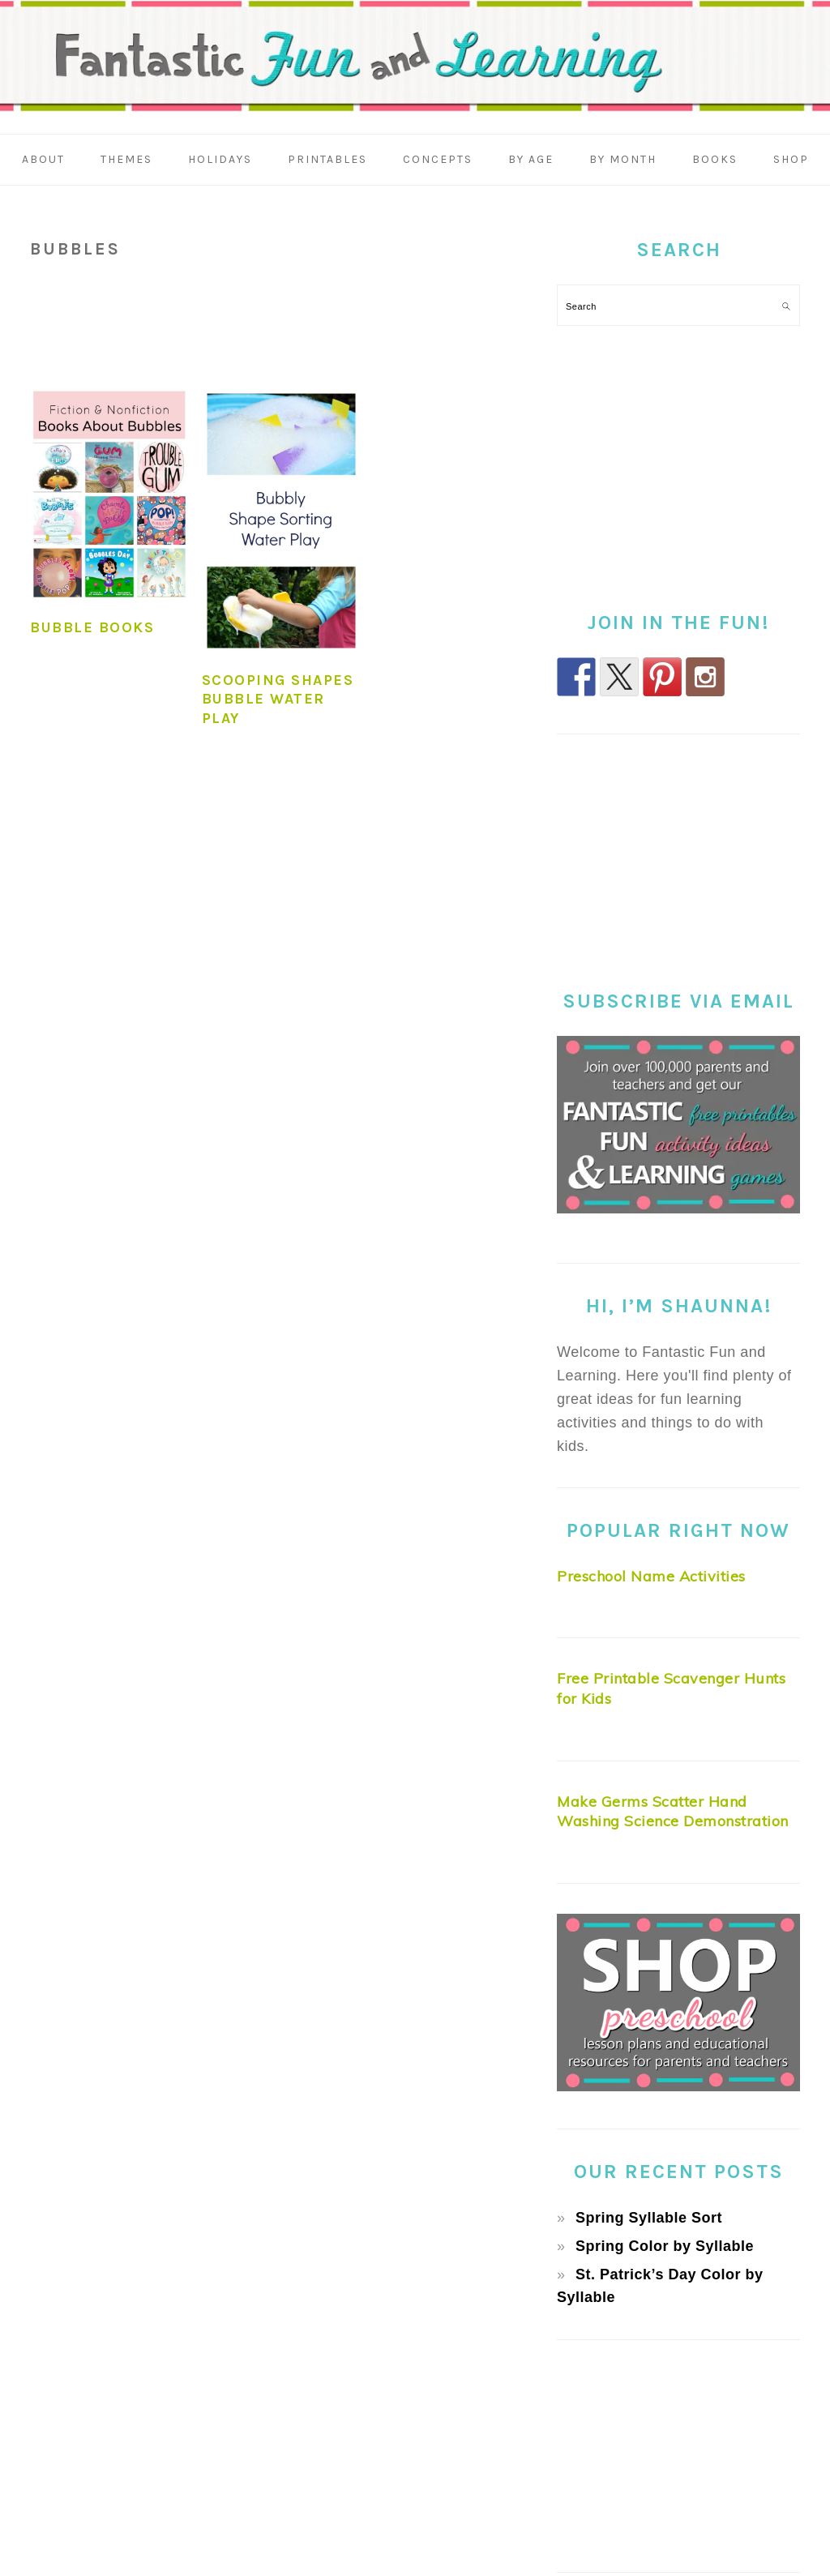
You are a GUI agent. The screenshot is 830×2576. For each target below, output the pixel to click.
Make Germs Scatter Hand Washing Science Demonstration (673, 1811)
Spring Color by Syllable (664, 2246)
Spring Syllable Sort (648, 2218)
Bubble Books (92, 627)
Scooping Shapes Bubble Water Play (278, 699)
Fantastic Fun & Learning (415, 60)
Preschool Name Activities (651, 1576)
